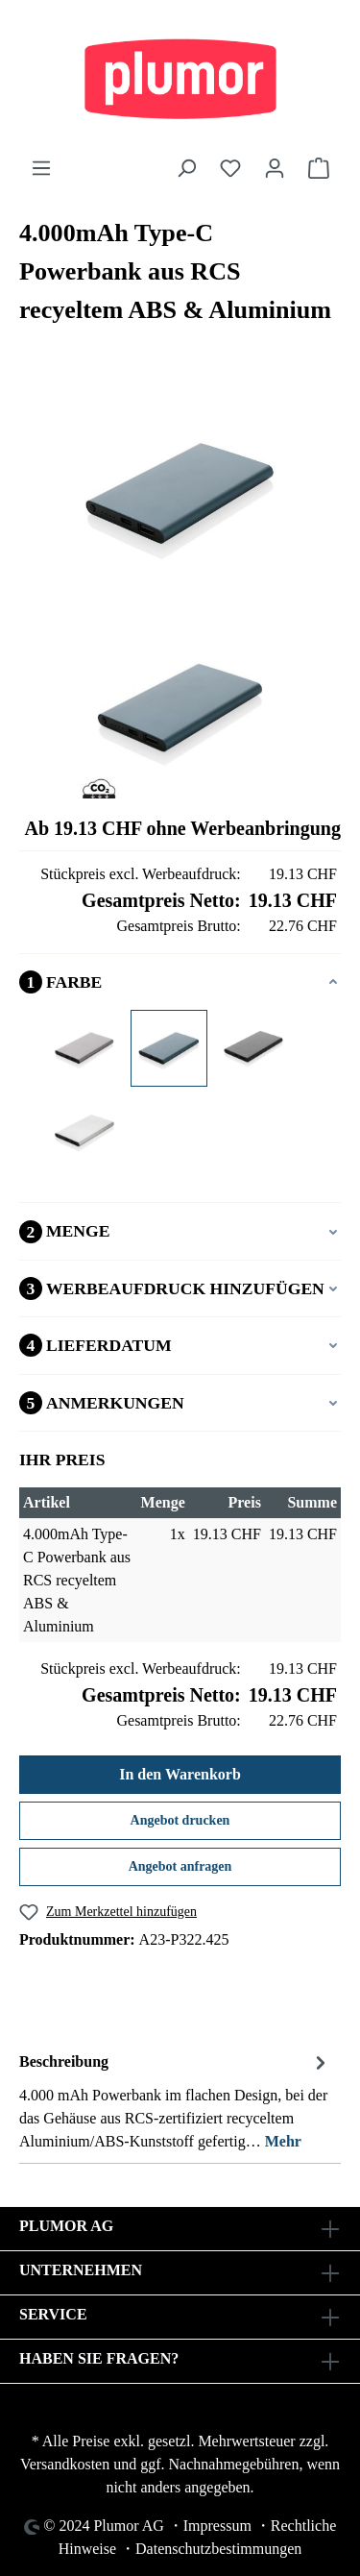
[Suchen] (186, 168)
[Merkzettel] (230, 168)
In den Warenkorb (180, 1774)
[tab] (175, 2101)
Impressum (217, 2525)
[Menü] (41, 168)
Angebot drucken (180, 1820)
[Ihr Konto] (274, 168)
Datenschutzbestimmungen (218, 2548)
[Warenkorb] (319, 168)
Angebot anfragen (180, 1866)
